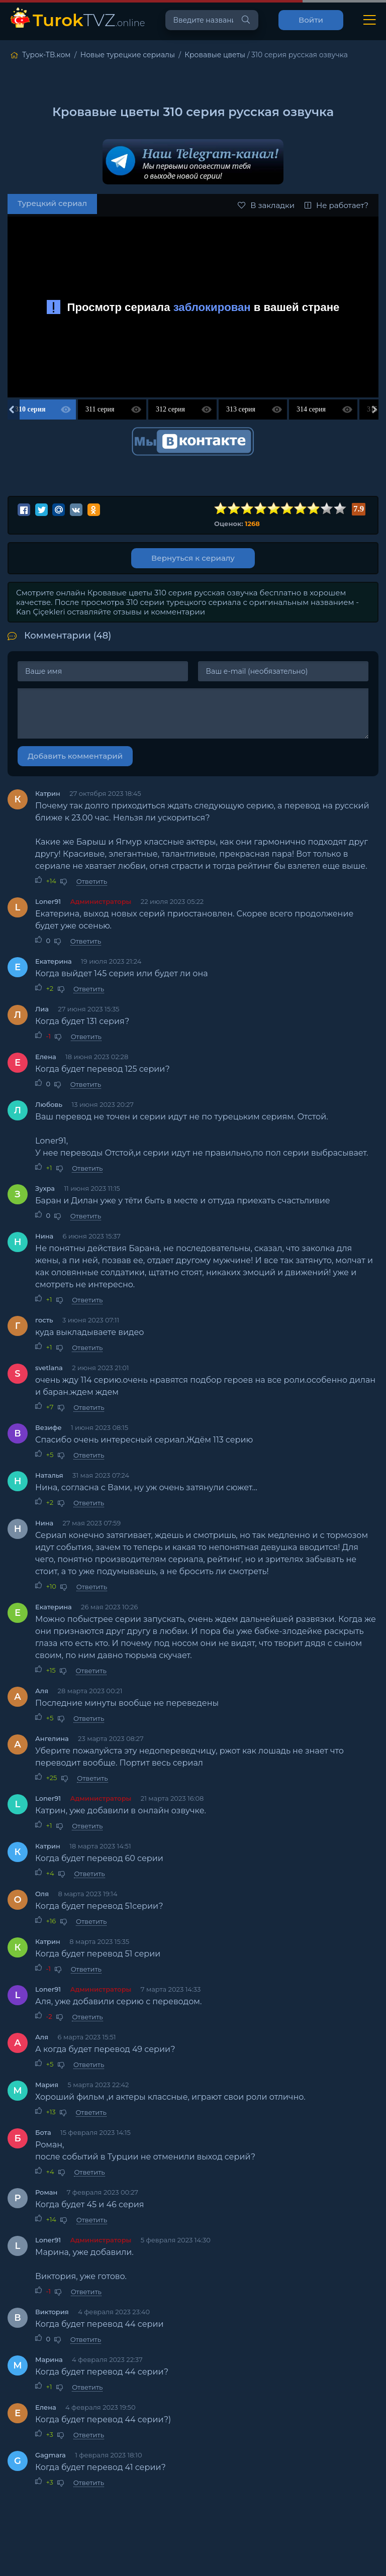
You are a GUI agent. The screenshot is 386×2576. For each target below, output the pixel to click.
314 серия (311, 409)
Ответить (91, 881)
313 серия (240, 409)
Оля (42, 1894)
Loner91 (48, 901)
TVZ (89, 20)
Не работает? (336, 205)
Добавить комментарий (75, 756)
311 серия (100, 409)
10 (340, 509)
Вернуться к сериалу (193, 558)
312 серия (170, 409)
